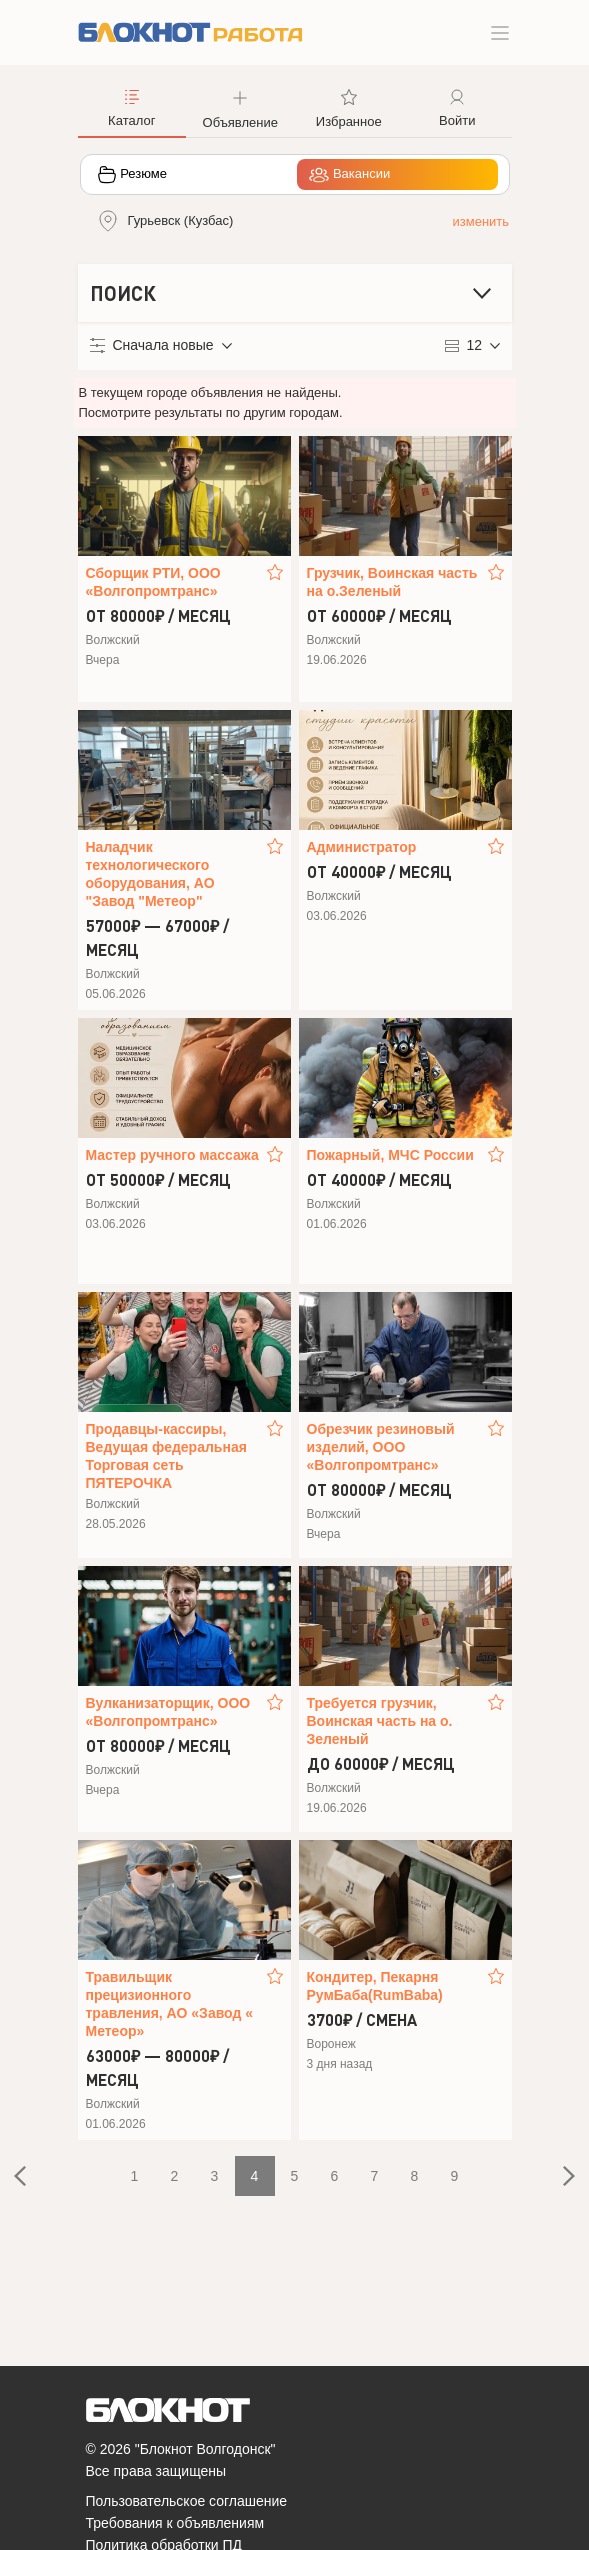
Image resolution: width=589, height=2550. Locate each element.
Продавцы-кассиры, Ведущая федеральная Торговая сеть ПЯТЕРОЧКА (166, 1456)
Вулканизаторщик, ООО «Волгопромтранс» (168, 1712)
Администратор (362, 847)
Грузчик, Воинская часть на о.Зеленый (392, 582)
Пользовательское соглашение (187, 2501)
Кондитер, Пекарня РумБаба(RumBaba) (375, 1986)
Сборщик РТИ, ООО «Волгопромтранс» (153, 582)
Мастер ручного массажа (172, 1155)
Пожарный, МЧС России (390, 1155)
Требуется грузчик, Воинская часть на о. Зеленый (380, 1721)
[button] (240, 107)
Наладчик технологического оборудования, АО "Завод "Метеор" (150, 874)
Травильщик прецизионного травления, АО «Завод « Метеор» (170, 2004)
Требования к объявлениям (175, 2523)
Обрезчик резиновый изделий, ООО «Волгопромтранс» (381, 1447)
